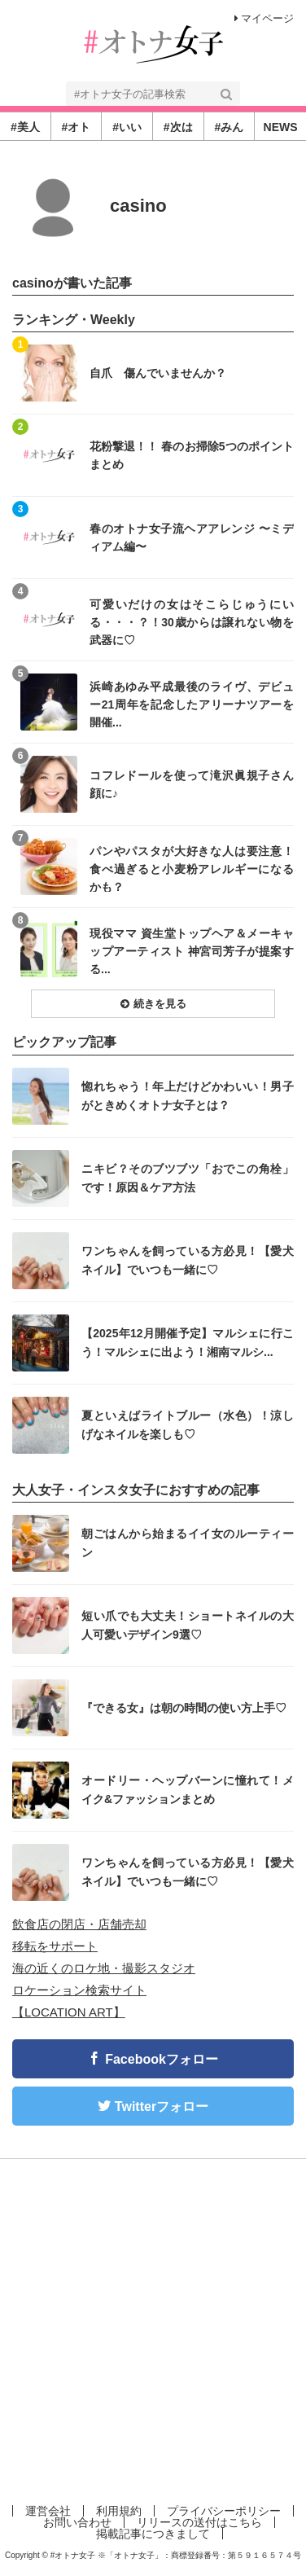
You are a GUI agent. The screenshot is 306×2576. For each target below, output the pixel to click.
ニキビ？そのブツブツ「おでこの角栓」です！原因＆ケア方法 (187, 1177)
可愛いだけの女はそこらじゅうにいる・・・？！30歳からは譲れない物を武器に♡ (192, 622)
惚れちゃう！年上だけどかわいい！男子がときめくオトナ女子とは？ (187, 1095)
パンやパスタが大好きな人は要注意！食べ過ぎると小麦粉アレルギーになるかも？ (192, 869)
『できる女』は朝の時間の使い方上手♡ (183, 1707)
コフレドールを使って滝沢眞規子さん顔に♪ (192, 784)
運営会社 (48, 2511)
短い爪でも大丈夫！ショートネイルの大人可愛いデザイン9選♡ (187, 1624)
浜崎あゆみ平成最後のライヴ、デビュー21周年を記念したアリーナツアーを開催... (192, 704)
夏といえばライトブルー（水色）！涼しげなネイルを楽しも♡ (187, 1424)
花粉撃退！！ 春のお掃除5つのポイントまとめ (192, 455)
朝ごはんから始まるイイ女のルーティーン (187, 1542)
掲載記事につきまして (153, 2533)
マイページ (264, 18)
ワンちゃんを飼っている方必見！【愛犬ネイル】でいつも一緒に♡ (187, 1259)
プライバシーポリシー (224, 2511)
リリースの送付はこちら (199, 2522)
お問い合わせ (77, 2522)
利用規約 (119, 2511)
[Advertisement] (153, 2328)
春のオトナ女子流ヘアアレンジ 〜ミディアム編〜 (192, 537)
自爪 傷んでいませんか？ (158, 373)
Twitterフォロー (161, 2106)
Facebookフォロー (161, 2059)
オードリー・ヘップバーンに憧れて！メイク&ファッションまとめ (187, 1789)
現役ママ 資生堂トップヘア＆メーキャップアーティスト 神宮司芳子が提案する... (192, 951)
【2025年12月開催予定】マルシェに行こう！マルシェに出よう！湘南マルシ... (187, 1342)
